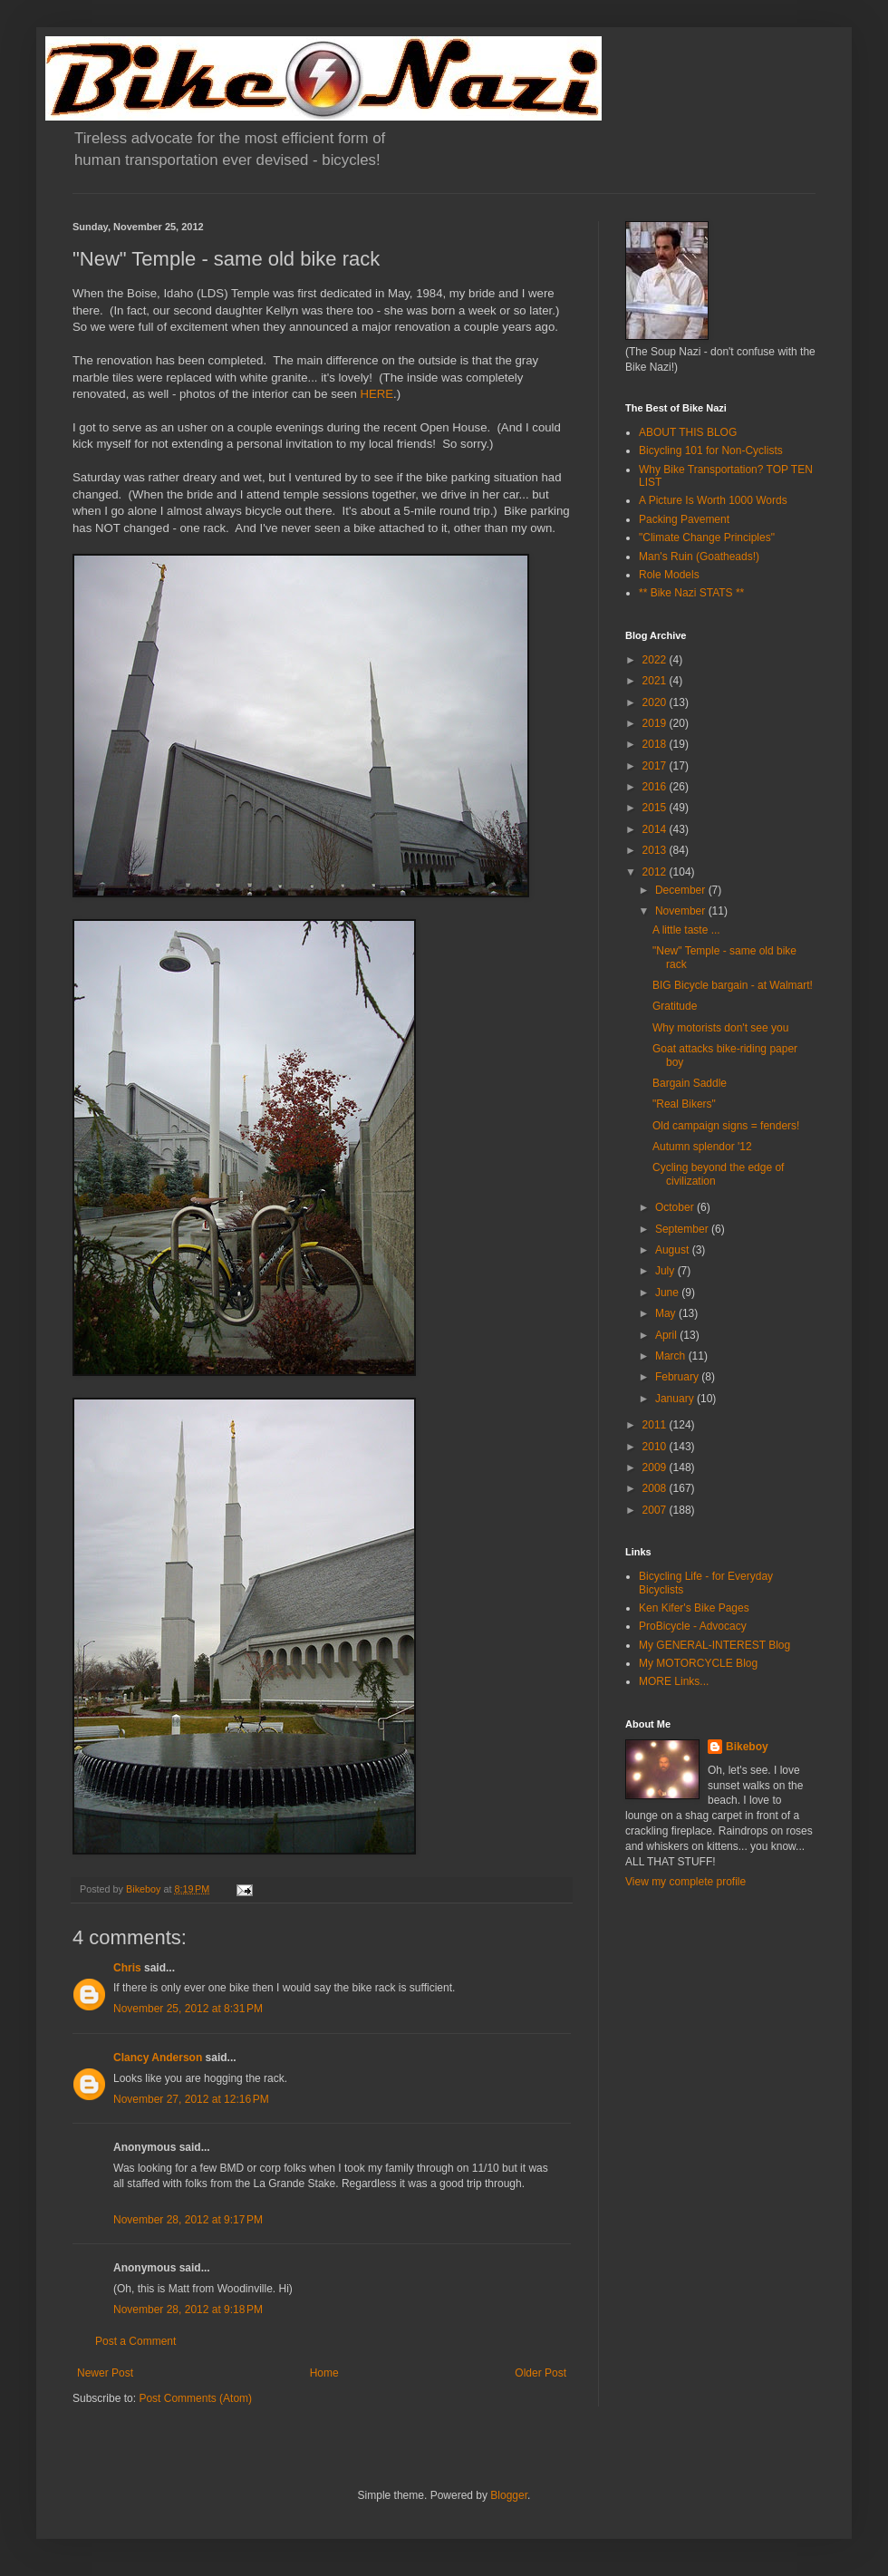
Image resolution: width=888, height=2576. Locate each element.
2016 (656, 786)
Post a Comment (135, 2341)
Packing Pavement (684, 519)
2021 (656, 680)
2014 (656, 829)
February (678, 1376)
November (682, 911)
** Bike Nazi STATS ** (691, 592)
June (668, 1292)
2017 (656, 766)
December (682, 890)
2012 (656, 872)
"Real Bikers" (684, 1104)
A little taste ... (686, 930)
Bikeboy (747, 1746)
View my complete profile (685, 1881)
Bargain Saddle (689, 1083)
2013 (656, 850)
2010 (656, 1446)
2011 (656, 1425)
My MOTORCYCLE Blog (698, 1663)
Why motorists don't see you (720, 1028)
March (672, 1356)
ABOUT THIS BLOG (688, 432)
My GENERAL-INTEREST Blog (714, 1645)
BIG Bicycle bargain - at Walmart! (732, 985)
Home (324, 2373)
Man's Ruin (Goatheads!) (699, 556)
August (673, 1250)
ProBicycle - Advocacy (693, 1626)
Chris (127, 1967)
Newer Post (105, 2373)
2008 (656, 1488)
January (676, 1398)
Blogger (508, 2495)
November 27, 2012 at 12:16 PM (191, 2099)
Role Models (669, 574)
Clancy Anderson (157, 2057)
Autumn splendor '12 (702, 1146)
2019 (656, 723)
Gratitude (674, 1006)
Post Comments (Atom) (195, 2398)
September (683, 1229)
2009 (656, 1467)
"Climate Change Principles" (707, 537)
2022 (656, 660)
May (667, 1313)
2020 (656, 702)
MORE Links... (674, 1681)
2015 (656, 807)
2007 (656, 1510)
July (666, 1270)
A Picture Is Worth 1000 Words (713, 500)
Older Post (540, 2373)
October (676, 1207)
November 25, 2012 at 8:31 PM (188, 2008)
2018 (656, 744)
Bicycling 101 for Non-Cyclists (711, 450)
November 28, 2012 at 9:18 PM (188, 2309)
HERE (376, 394)
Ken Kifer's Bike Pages (694, 1608)
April (667, 1335)
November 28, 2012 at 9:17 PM (188, 2219)
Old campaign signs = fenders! (725, 1125)
